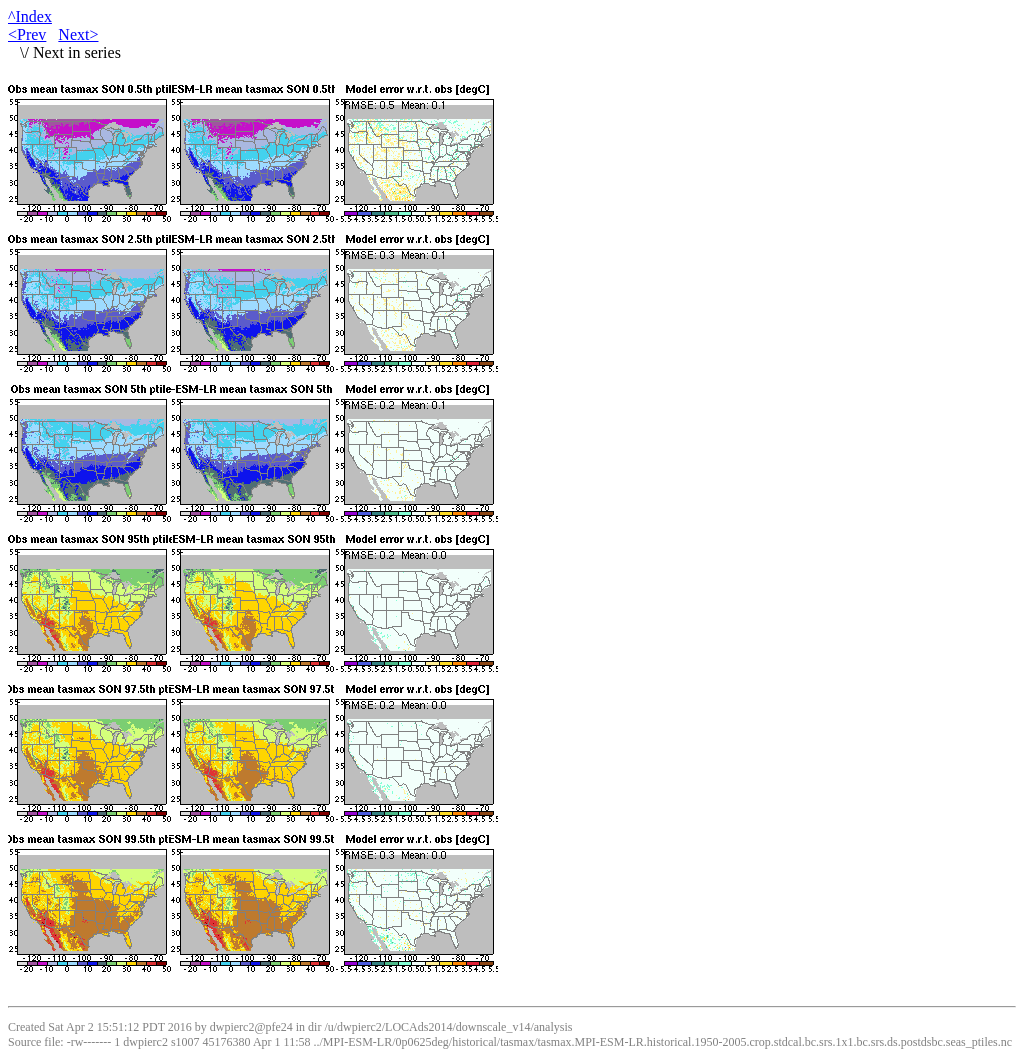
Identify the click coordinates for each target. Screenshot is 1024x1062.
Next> (78, 34)
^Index (30, 16)
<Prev (27, 34)
